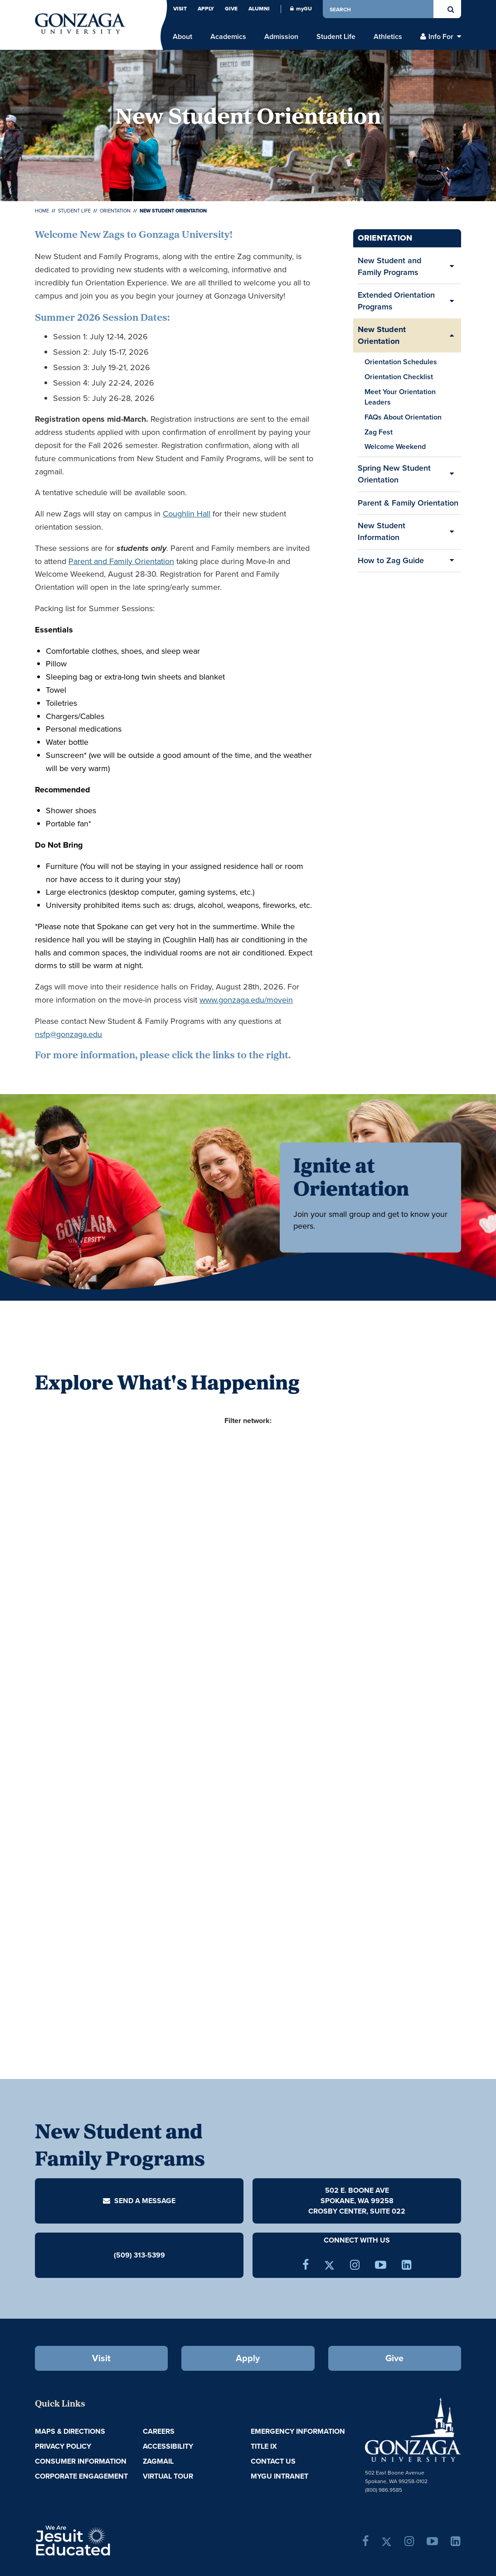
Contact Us (273, 2461)
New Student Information (381, 531)
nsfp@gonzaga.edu (68, 1034)
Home (42, 210)
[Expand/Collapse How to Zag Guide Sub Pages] (452, 561)
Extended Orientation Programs (396, 301)
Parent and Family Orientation (121, 561)
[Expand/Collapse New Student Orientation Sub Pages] (452, 335)
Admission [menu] (281, 37)
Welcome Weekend (395, 446)
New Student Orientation (382, 335)
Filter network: (248, 1421)
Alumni (259, 9)
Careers (159, 2431)
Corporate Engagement (81, 2476)
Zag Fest (379, 432)
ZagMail (158, 2461)
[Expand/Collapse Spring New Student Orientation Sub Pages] (452, 474)
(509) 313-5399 (139, 2255)
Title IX (264, 2446)
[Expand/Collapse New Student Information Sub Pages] (452, 532)
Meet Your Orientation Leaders (400, 396)
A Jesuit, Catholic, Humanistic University (109, 2540)
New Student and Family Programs (389, 266)
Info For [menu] (440, 37)
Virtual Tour (168, 2476)
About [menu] (182, 37)
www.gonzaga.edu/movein (246, 1000)
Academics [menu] (228, 37)
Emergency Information (298, 2431)
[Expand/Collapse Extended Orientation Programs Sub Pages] (452, 301)
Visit (180, 9)
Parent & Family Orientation (408, 506)
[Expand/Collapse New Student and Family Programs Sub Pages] (452, 267)
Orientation (115, 210)
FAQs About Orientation (403, 417)
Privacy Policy (63, 2446)
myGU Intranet (279, 2476)
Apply (206, 9)
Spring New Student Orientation (394, 474)
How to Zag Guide (391, 560)
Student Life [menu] (335, 37)
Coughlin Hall (186, 514)
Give (231, 9)
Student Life (74, 210)
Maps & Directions (70, 2431)
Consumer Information (80, 2461)
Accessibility (168, 2446)
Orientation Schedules (401, 362)
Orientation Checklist (399, 376)
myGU (301, 9)
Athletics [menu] (388, 37)
